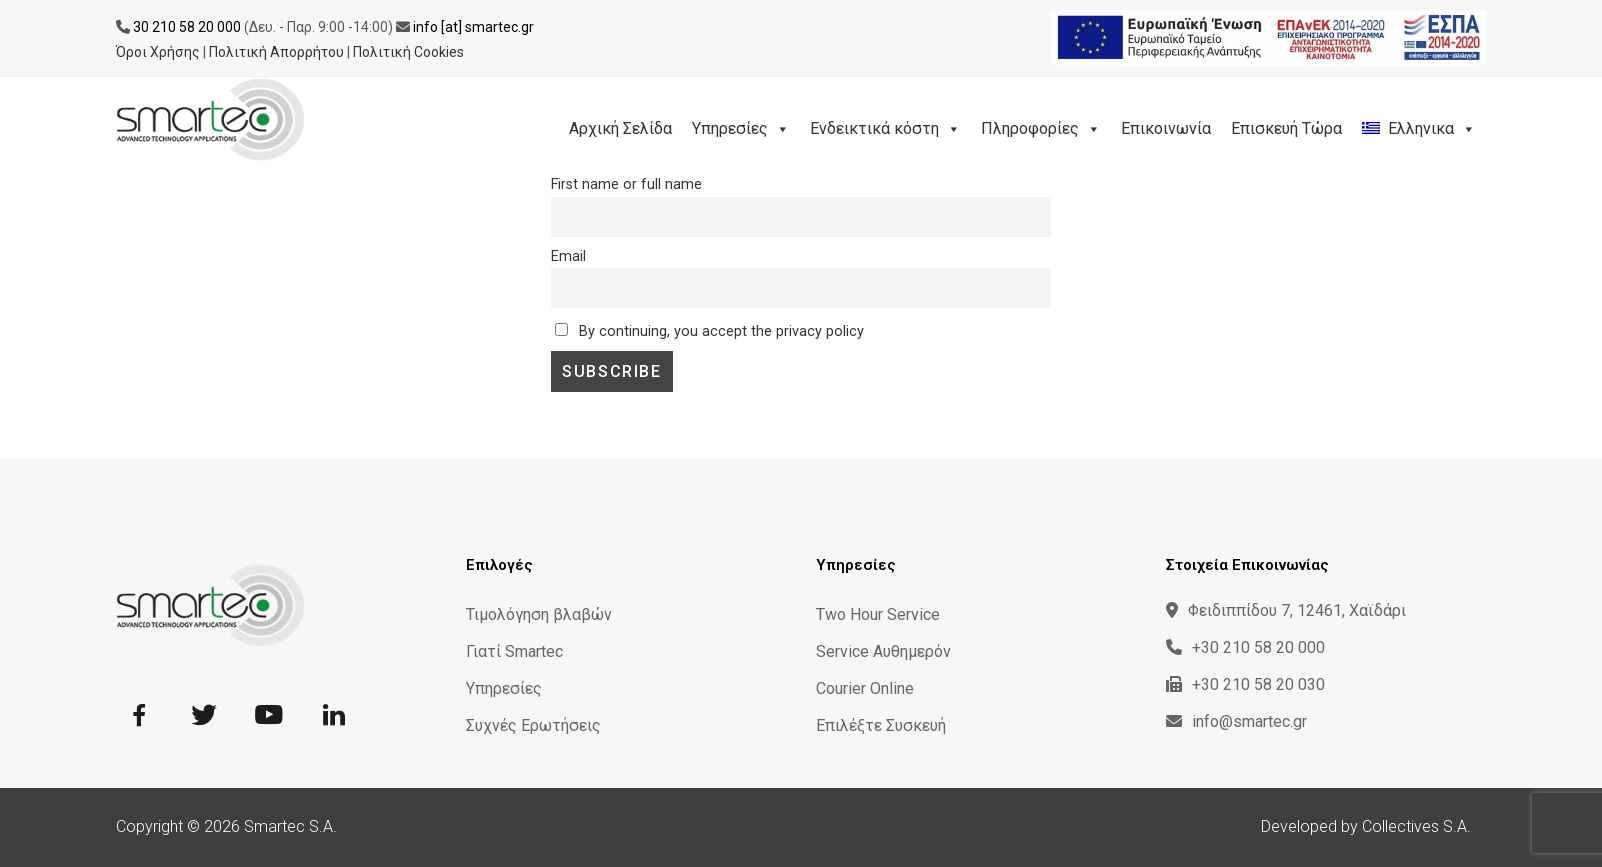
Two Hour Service (878, 614)
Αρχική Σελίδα (620, 128)
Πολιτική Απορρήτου (276, 52)
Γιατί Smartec (514, 651)
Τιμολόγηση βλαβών (539, 614)
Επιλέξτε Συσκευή (881, 725)
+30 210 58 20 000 (1245, 647)
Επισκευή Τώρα (1286, 128)
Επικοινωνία (1166, 128)
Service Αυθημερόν (883, 651)
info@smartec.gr (1236, 721)
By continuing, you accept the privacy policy (709, 331)
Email (568, 256)
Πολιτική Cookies (408, 52)
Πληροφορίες (1041, 128)
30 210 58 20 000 (187, 27)
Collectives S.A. (1416, 826)
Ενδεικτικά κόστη (885, 128)
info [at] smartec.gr (473, 27)
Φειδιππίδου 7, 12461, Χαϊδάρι (1286, 610)
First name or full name (626, 184)
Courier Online (865, 688)
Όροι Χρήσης (158, 52)
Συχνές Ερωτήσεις (533, 725)
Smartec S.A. (290, 826)
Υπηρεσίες (741, 128)
